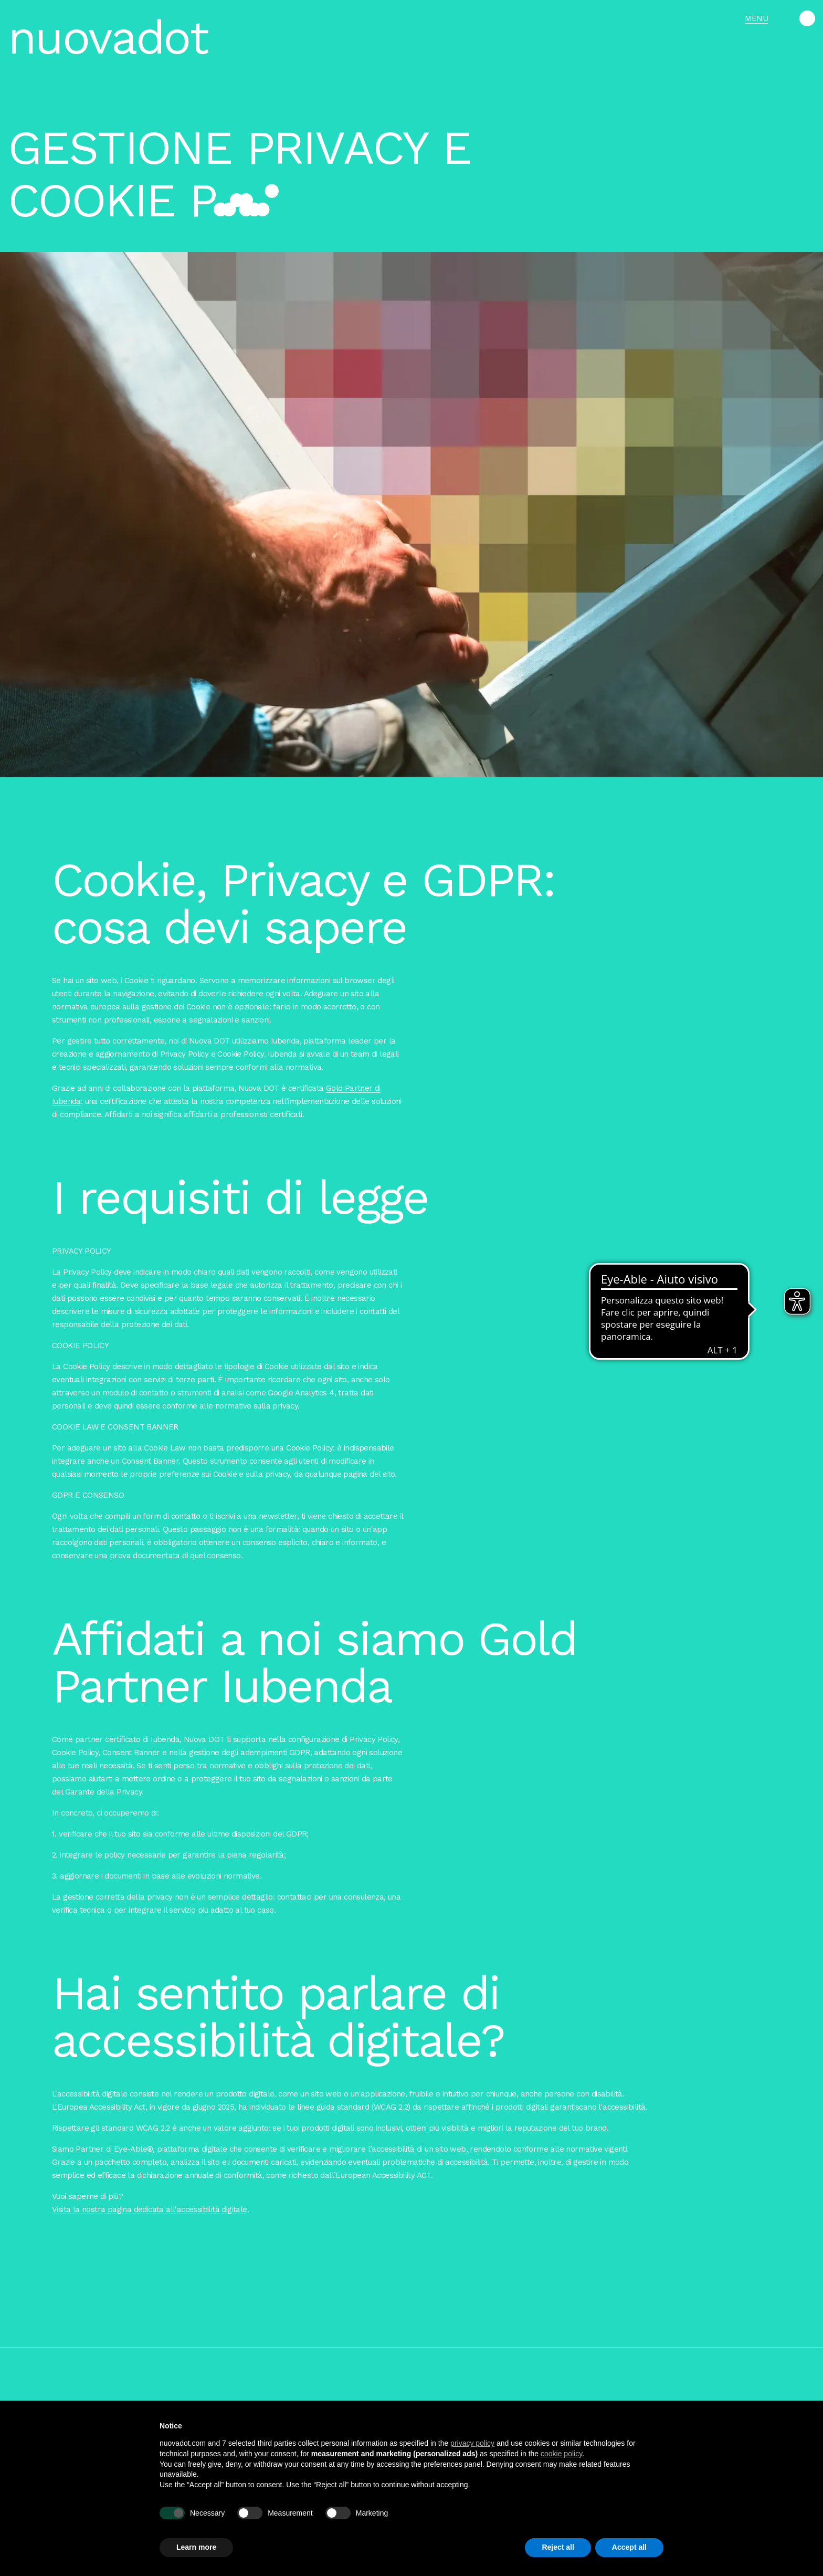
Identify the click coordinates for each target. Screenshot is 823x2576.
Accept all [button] (629, 2547)
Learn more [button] (196, 2547)
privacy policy (472, 2443)
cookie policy (561, 2453)
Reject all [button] (558, 2547)
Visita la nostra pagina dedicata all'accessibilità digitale (149, 2219)
